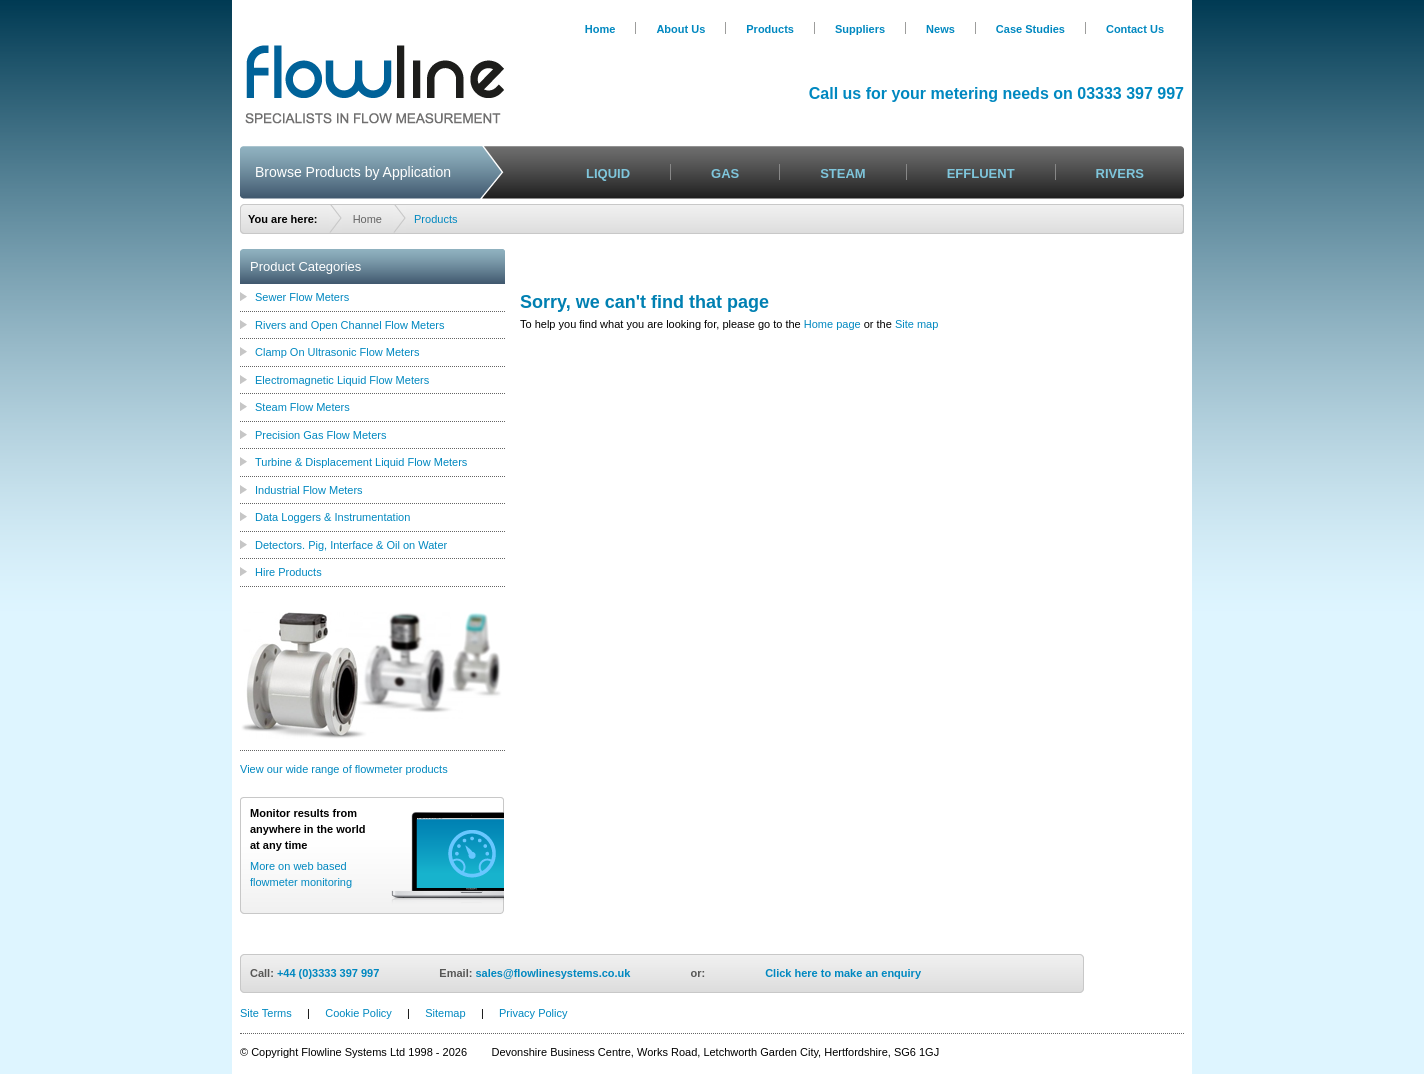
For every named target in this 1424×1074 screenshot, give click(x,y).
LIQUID (608, 173)
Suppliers (860, 29)
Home (600, 29)
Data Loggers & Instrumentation (332, 517)
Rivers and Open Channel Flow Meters (350, 325)
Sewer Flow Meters (302, 297)
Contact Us (1135, 29)
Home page (832, 324)
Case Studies (1030, 29)
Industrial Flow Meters (309, 490)
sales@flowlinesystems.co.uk (552, 973)
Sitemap (445, 1013)
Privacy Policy (533, 1013)
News (940, 29)
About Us (680, 29)
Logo (374, 84)
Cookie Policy (358, 1013)
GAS (725, 173)
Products (770, 29)
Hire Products (288, 572)
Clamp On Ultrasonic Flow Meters (337, 352)
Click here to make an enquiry (843, 973)
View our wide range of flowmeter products (344, 769)
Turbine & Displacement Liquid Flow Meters (361, 462)
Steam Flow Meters (302, 407)
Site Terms (266, 1013)
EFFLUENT (981, 173)
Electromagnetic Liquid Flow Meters (342, 380)
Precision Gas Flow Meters (320, 435)
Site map (916, 324)
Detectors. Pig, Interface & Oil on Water (351, 545)
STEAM (843, 173)
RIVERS (1120, 173)
